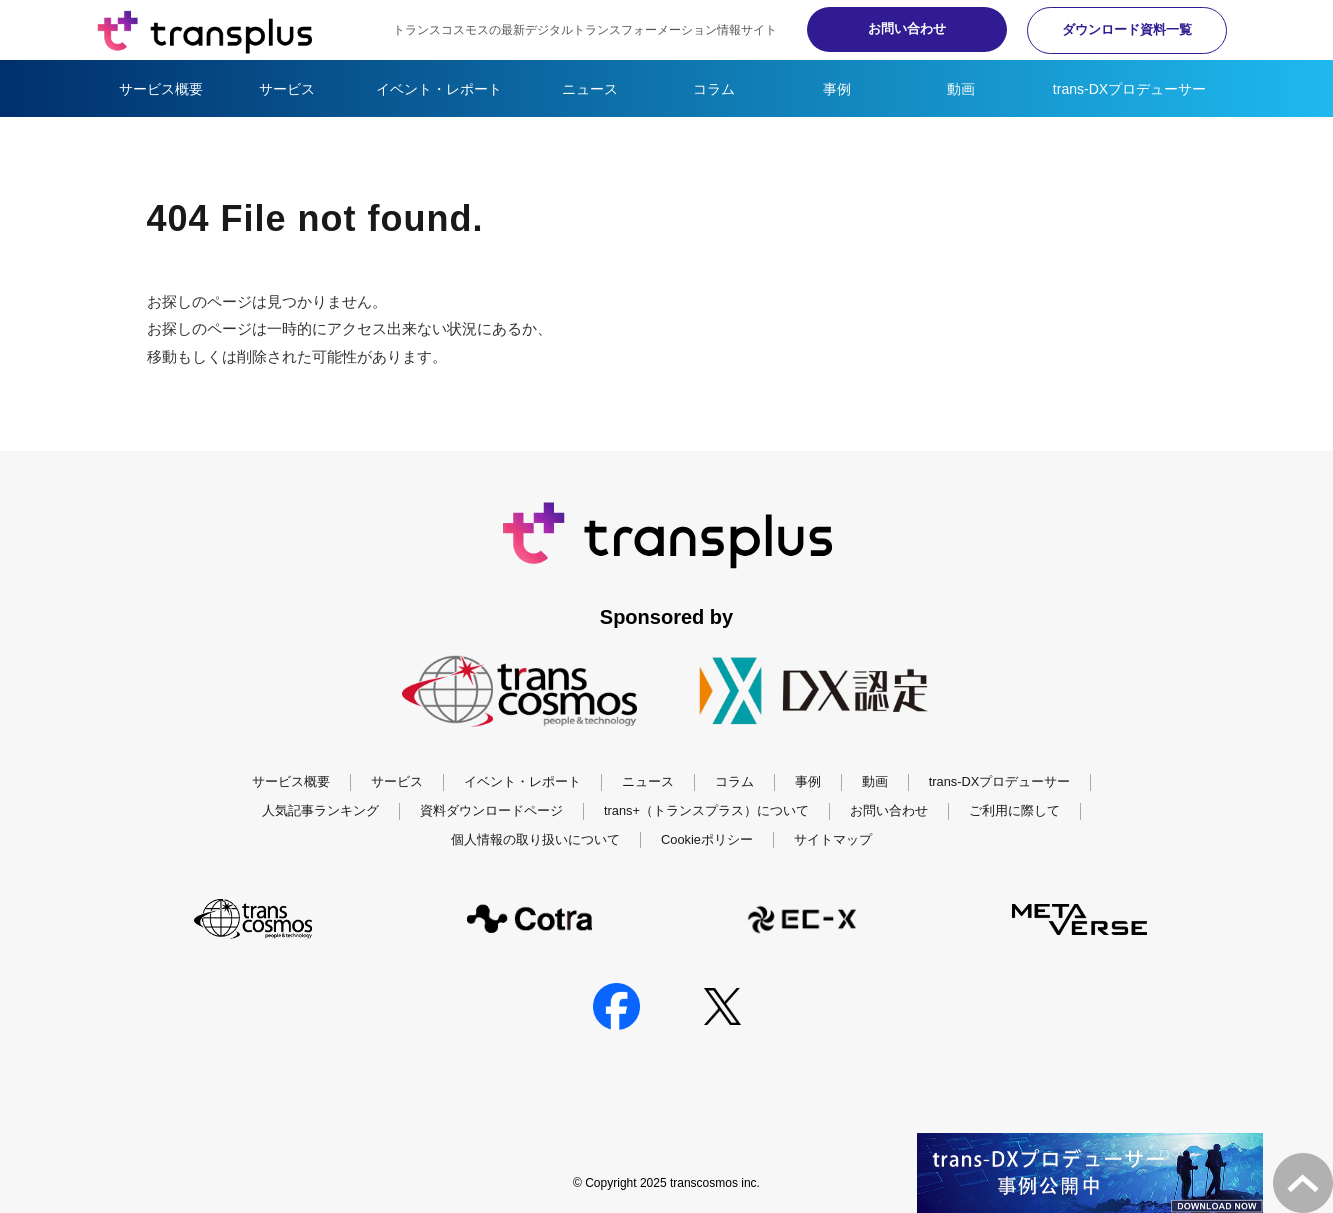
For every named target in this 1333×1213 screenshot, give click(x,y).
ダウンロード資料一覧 (1127, 29)
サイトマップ (833, 839)
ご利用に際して (1014, 810)
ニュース (590, 89)
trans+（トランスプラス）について (706, 810)
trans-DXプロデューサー (1129, 89)
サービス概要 (161, 89)
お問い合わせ (907, 28)
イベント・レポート (439, 89)
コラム (714, 89)
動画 (961, 89)
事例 (837, 89)
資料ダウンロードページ (491, 810)
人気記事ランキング (320, 810)
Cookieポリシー (707, 839)
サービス (287, 89)
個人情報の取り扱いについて (535, 839)
